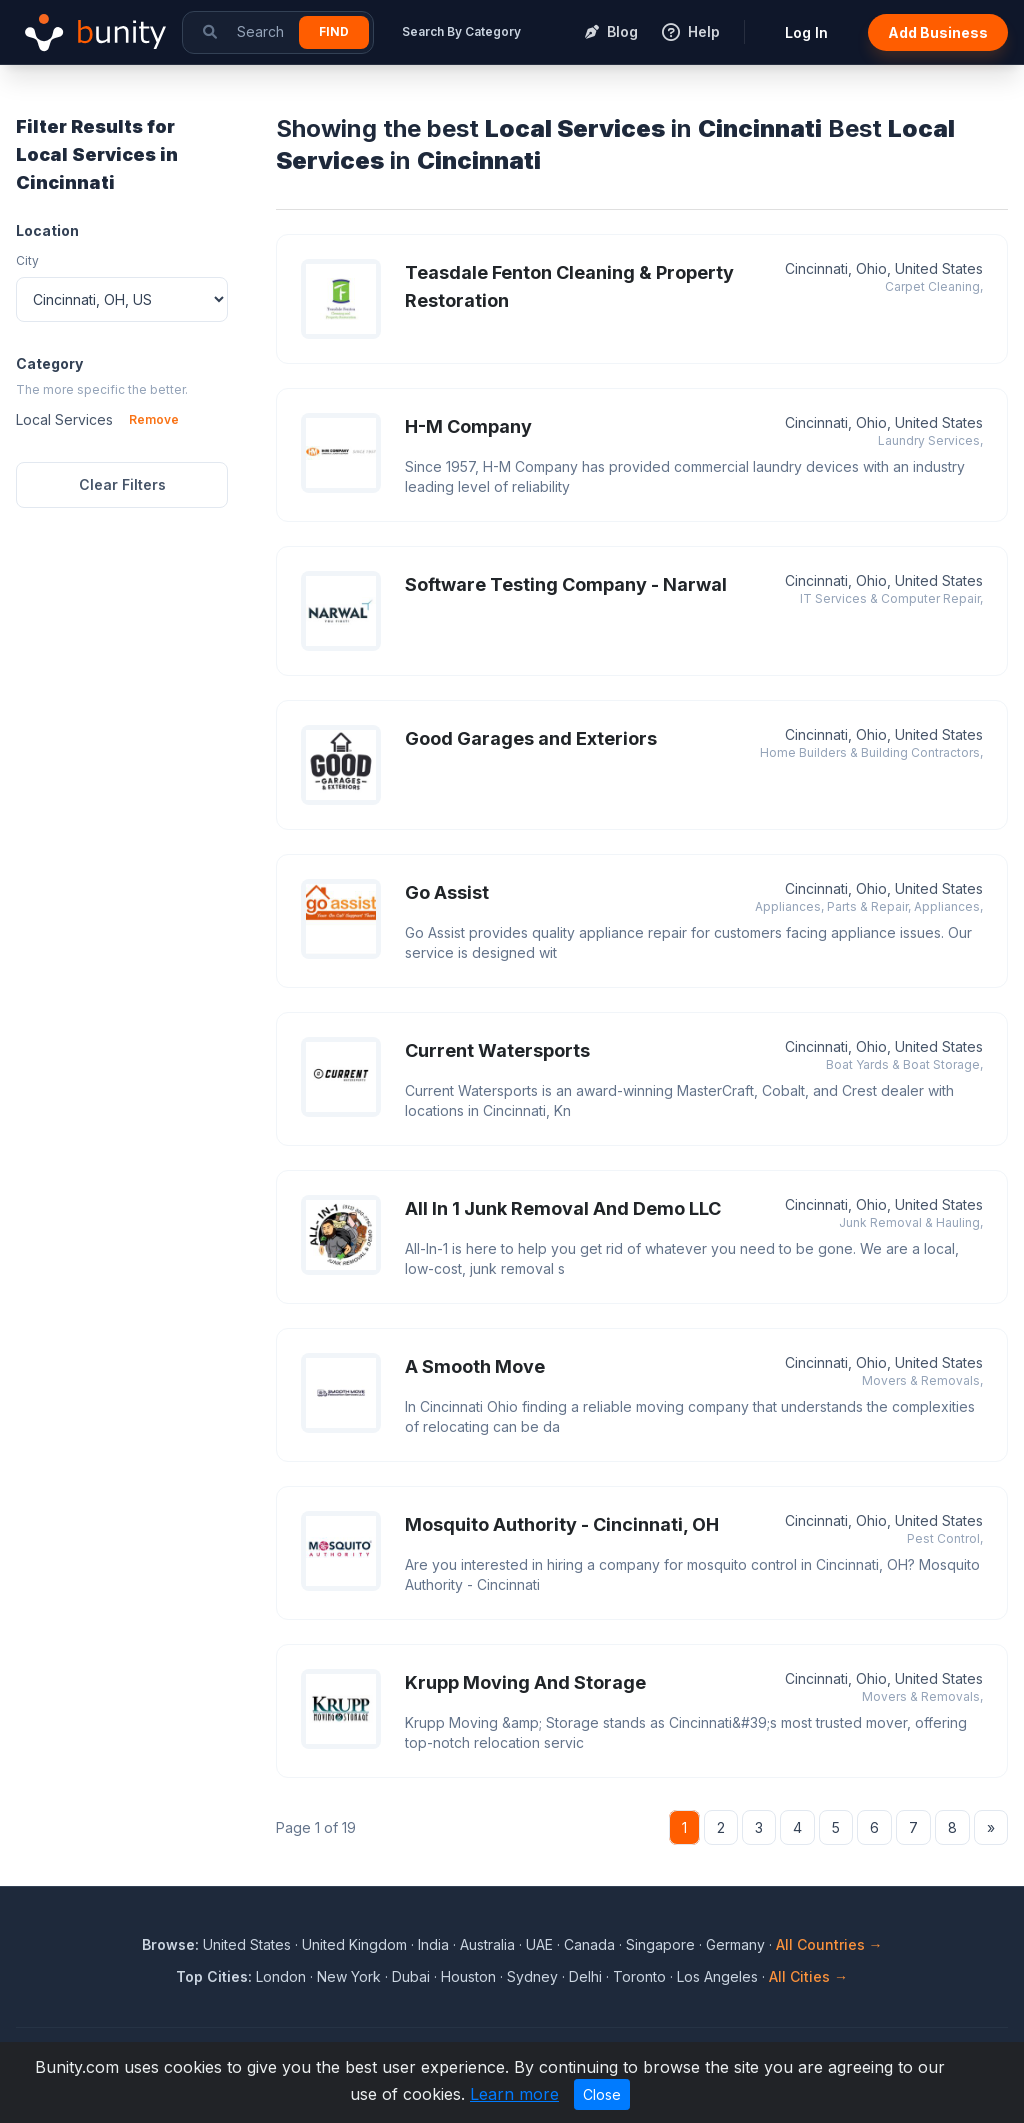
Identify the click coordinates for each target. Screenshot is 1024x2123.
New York (349, 1976)
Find (334, 31)
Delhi (585, 1976)
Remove (154, 419)
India (433, 1944)
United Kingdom (354, 1944)
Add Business (938, 32)
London (281, 1976)
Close (602, 2094)
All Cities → (808, 1976)
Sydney (532, 1976)
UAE (539, 1944)
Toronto (639, 1976)
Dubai (411, 1976)
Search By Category (461, 31)
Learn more (514, 2094)
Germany (735, 1944)
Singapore (660, 1944)
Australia (487, 1944)
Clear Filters (122, 484)
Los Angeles (717, 1976)
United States (247, 1944)
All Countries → (829, 1944)
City (27, 260)
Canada (589, 1944)
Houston (468, 1976)
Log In (806, 32)
